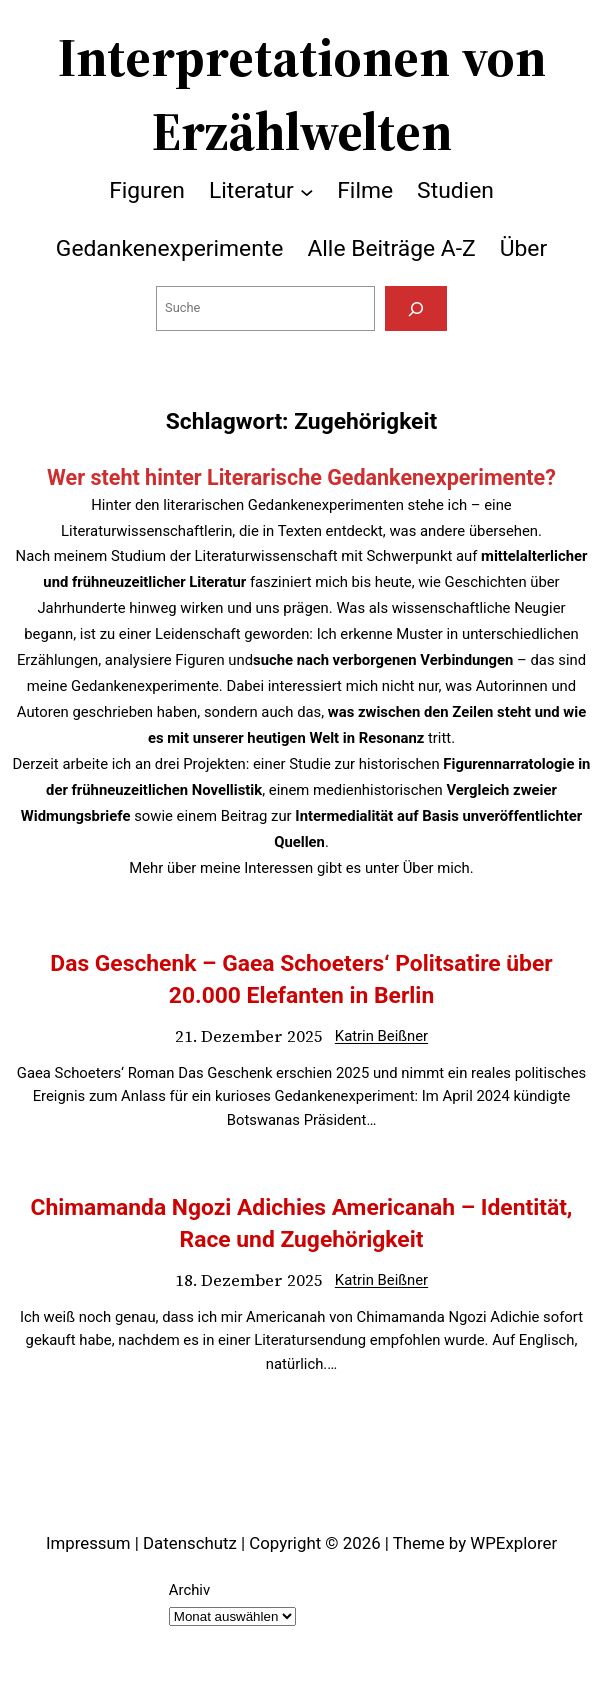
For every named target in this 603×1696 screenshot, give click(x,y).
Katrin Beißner (381, 1036)
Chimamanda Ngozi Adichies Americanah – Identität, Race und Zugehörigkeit (302, 1223)
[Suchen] (416, 308)
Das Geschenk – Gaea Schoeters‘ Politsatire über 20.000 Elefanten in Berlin (301, 979)
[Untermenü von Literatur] (307, 191)
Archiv (189, 1590)
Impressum (88, 1543)
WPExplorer (513, 1543)
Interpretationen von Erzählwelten (302, 94)
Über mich (436, 868)
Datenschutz (190, 1543)
